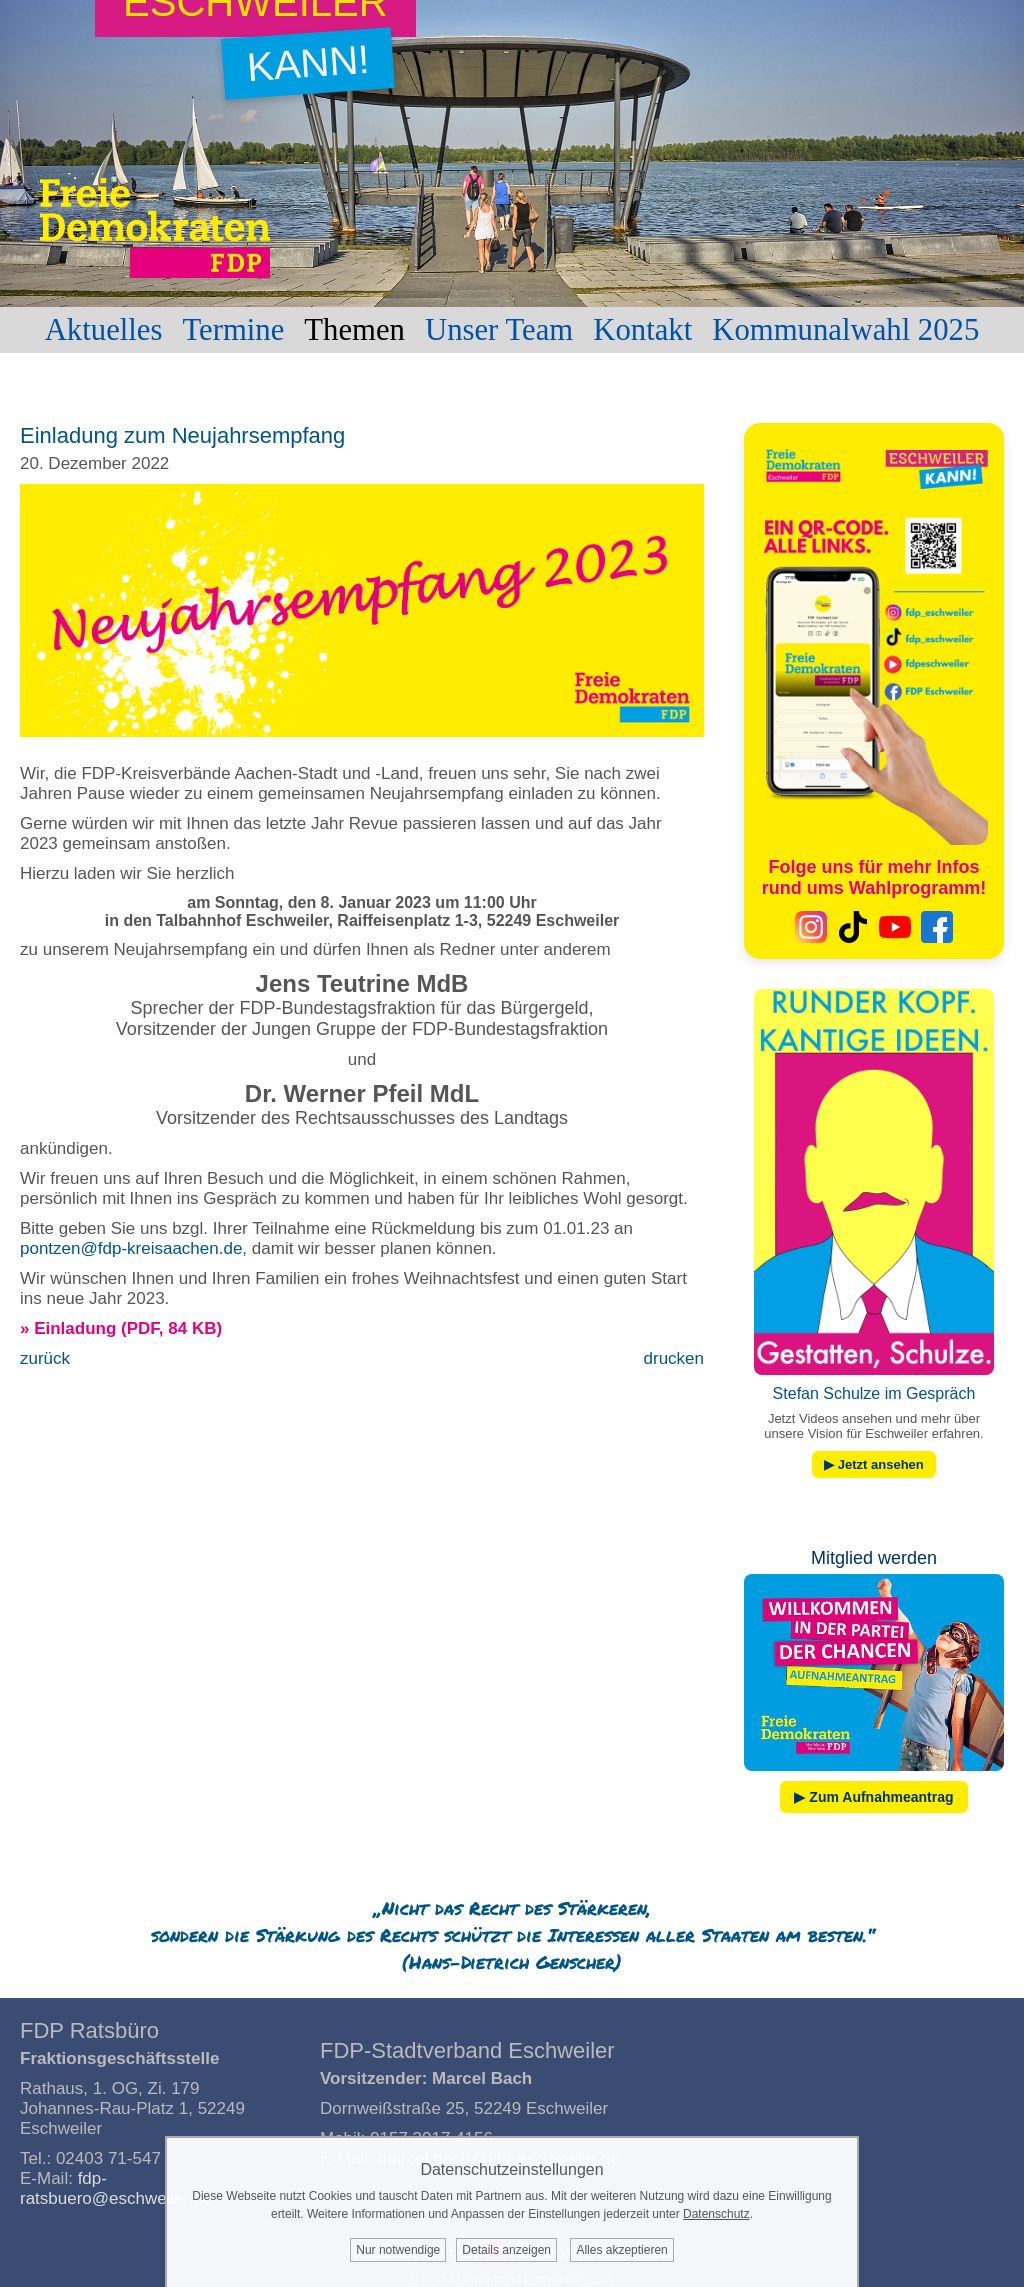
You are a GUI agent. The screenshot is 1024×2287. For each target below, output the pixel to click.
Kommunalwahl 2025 (845, 330)
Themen (354, 330)
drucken (674, 1358)
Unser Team (499, 330)
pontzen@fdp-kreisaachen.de (131, 1248)
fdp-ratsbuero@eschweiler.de (116, 2188)
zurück (45, 1358)
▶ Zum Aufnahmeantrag (873, 1797)
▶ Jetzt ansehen (874, 1464)
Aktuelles (104, 330)
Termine (233, 330)
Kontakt (642, 330)
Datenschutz (716, 2214)
